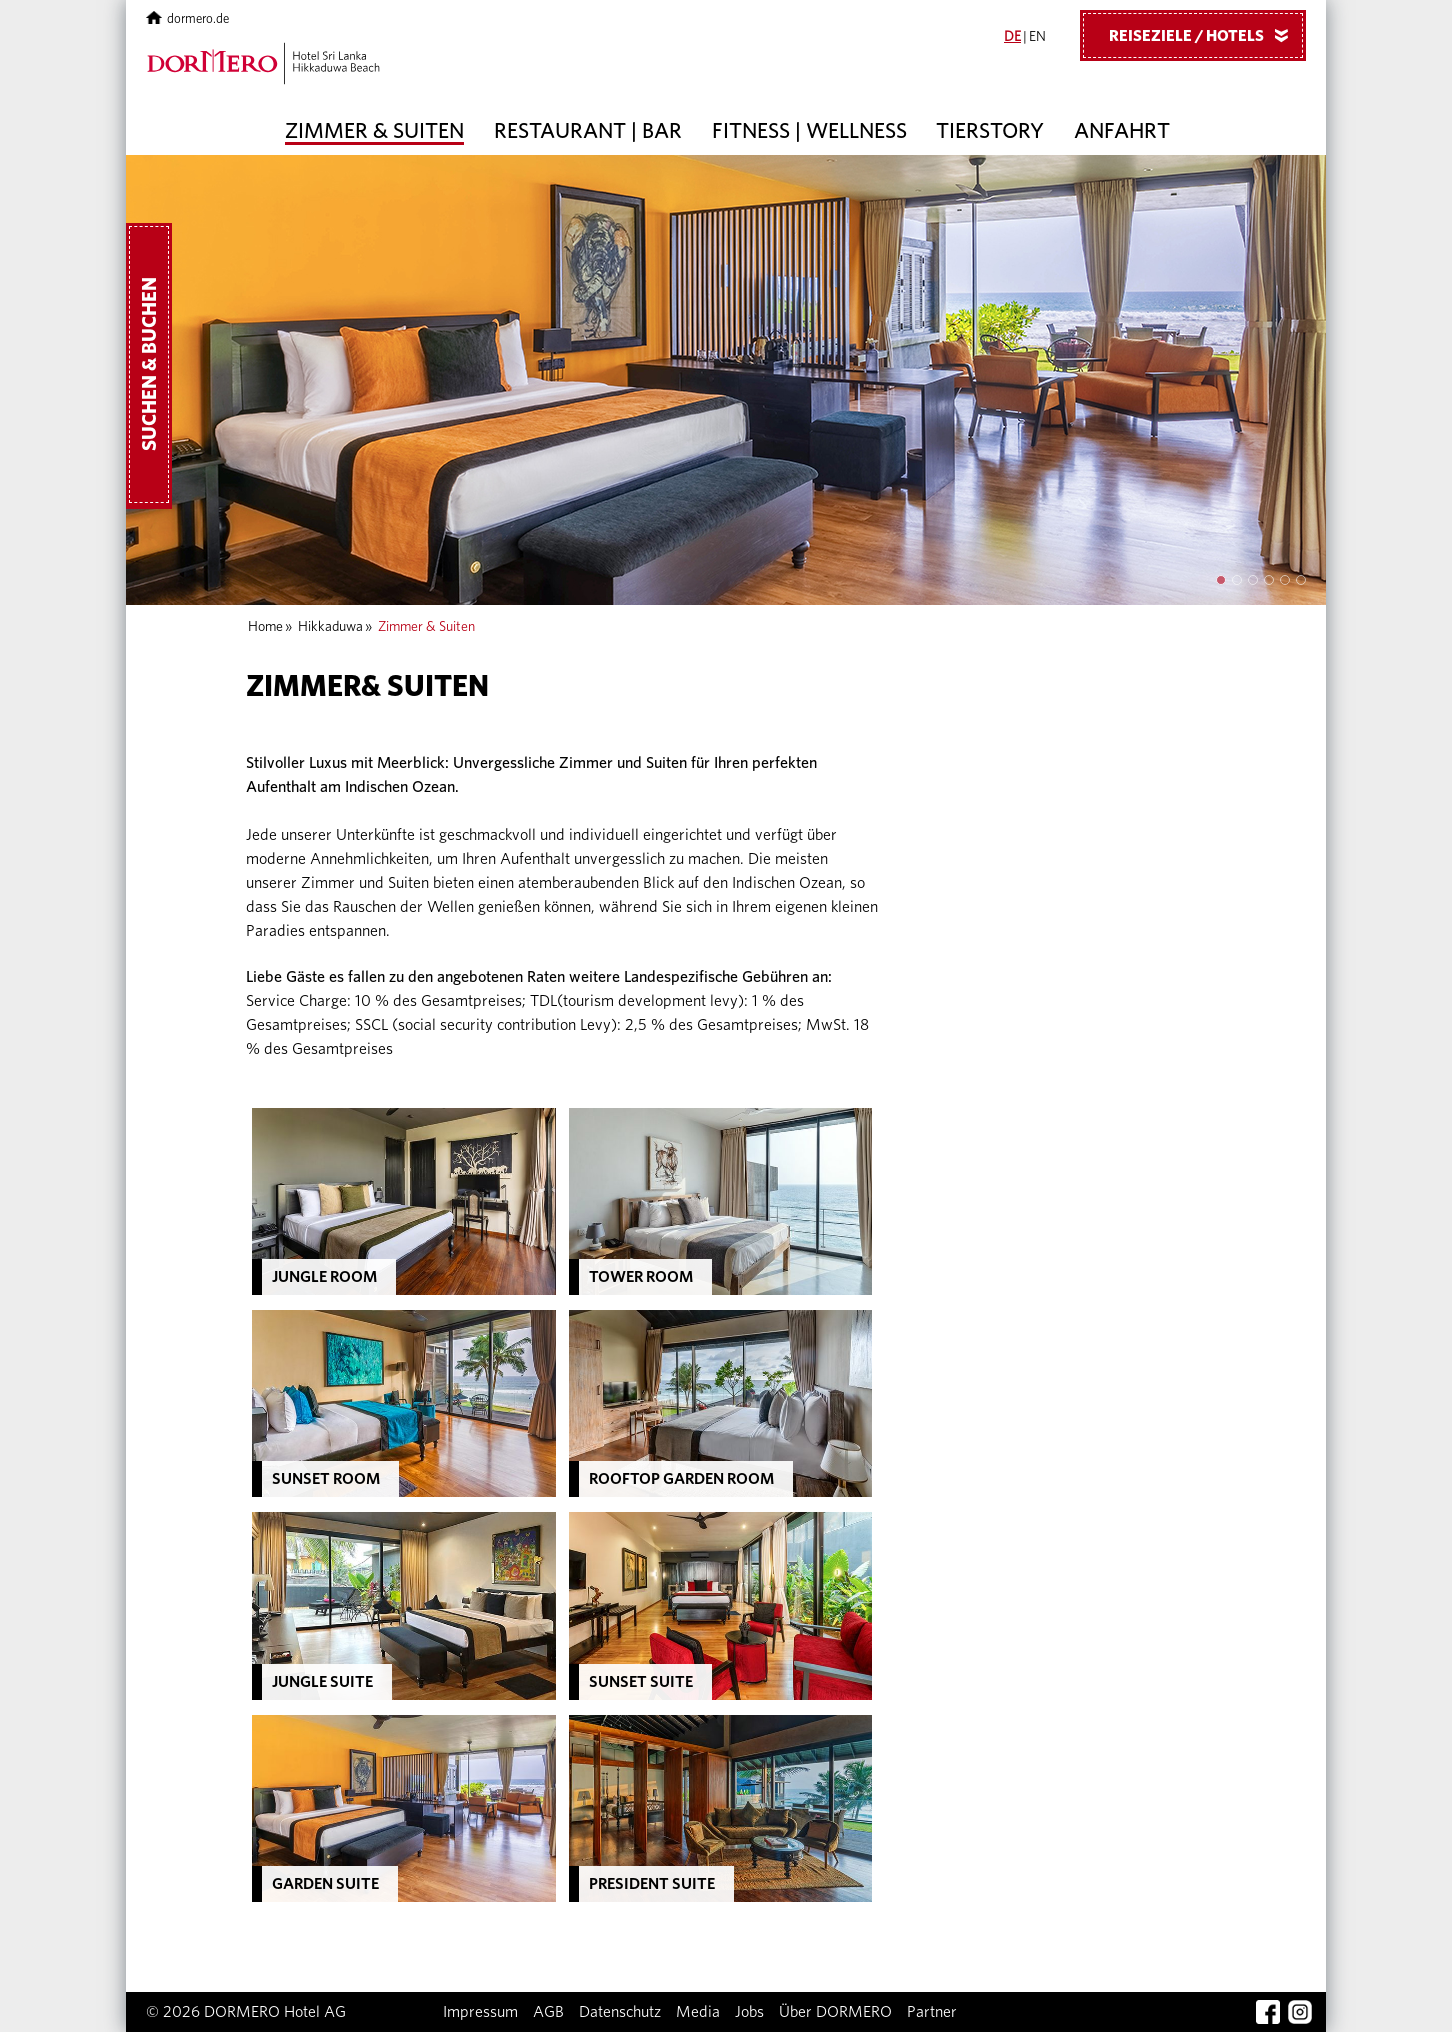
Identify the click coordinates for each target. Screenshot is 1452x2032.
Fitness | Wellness (809, 131)
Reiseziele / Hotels (1206, 35)
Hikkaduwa (330, 627)
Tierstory (990, 131)
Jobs (749, 2012)
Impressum (480, 2012)
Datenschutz (620, 2012)
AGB (548, 2012)
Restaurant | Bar (588, 131)
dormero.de (187, 19)
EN (1037, 37)
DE (1012, 37)
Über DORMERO (835, 2012)
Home (265, 627)
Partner (932, 2012)
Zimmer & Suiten (374, 131)
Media (698, 2012)
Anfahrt (1122, 131)
